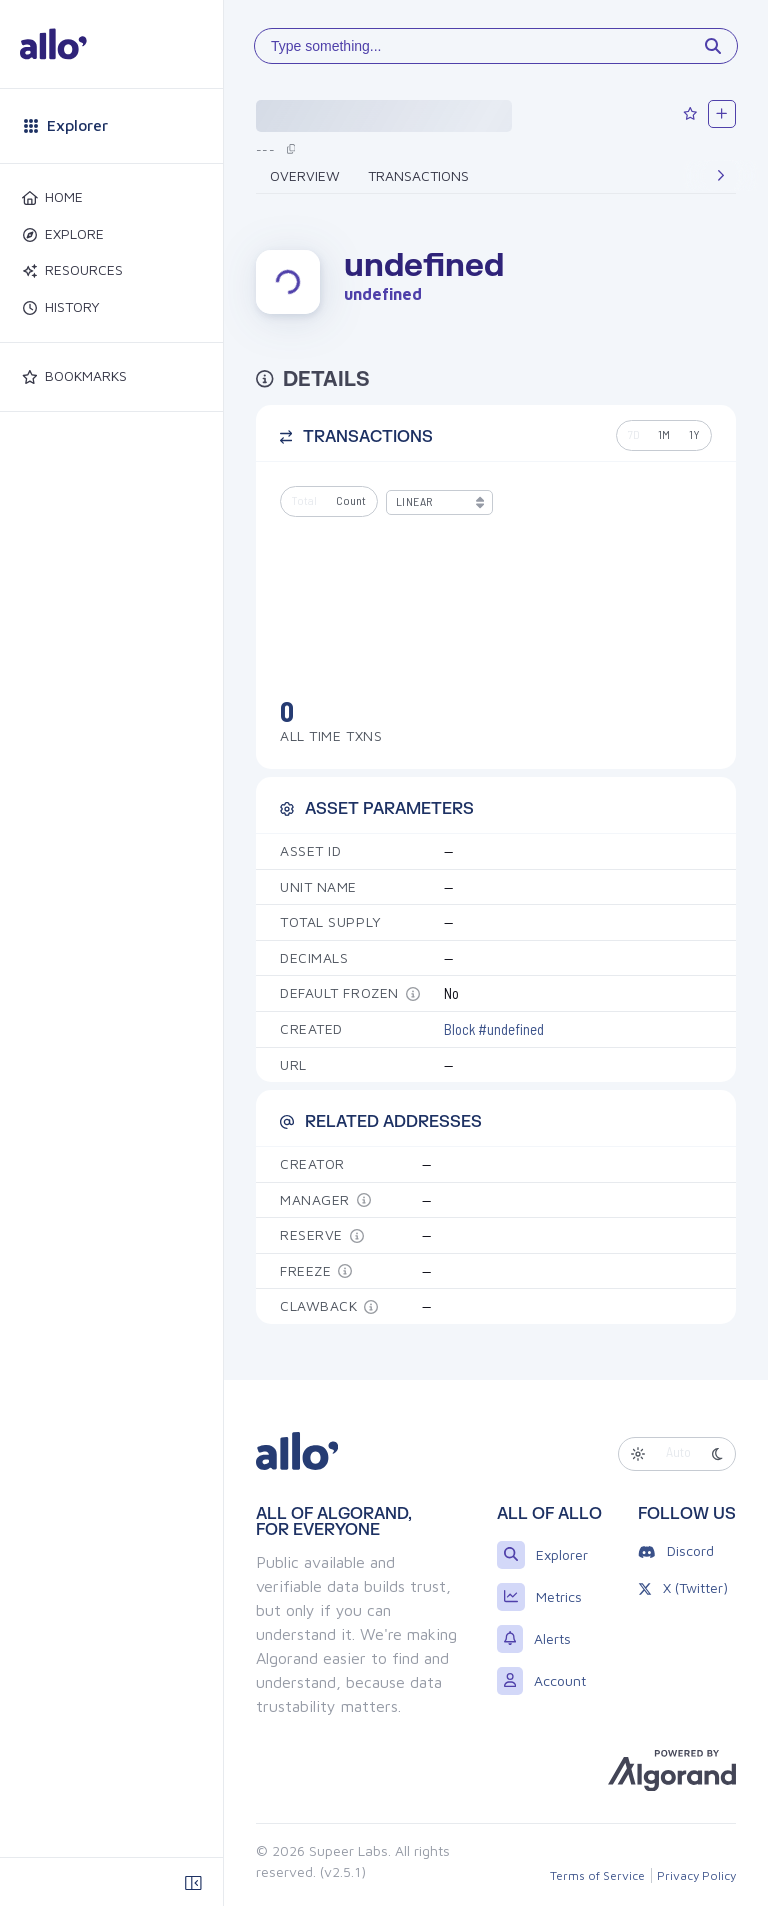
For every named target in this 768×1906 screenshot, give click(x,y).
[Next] (721, 176)
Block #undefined (494, 1028)
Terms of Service (597, 1875)
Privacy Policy (696, 1875)
